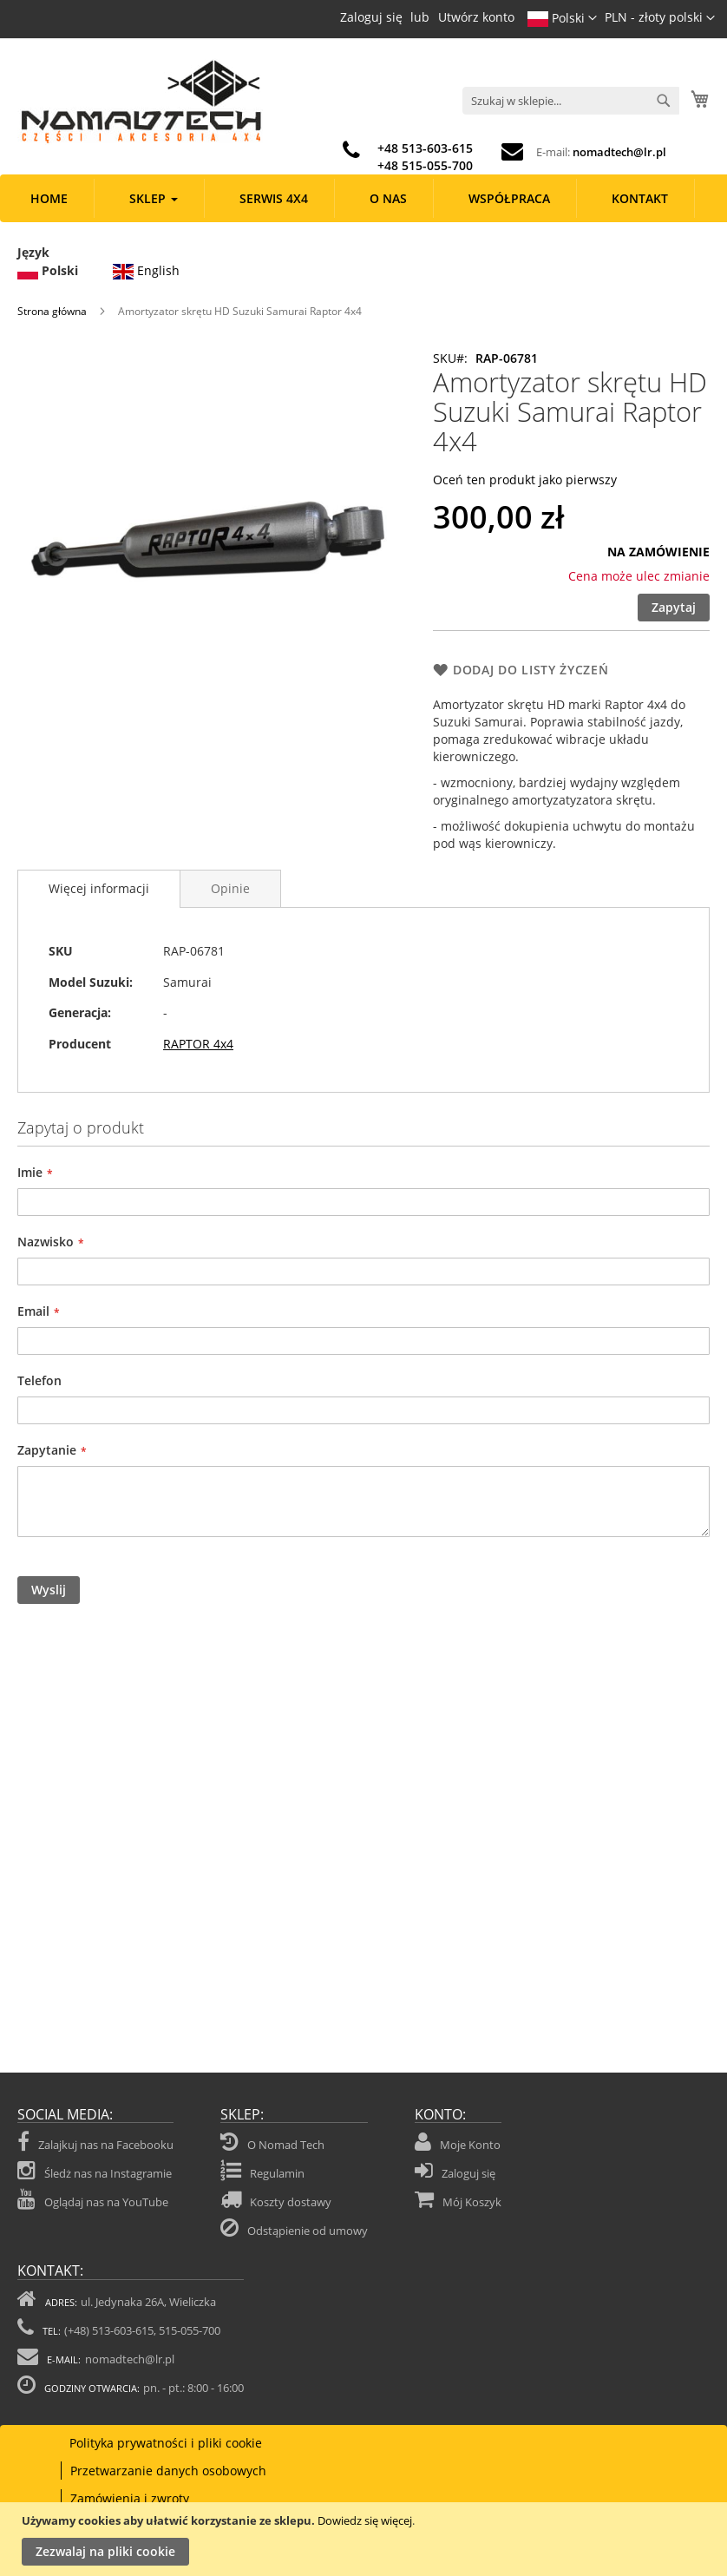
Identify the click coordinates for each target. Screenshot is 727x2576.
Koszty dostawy (290, 2202)
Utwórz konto (476, 17)
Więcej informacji (99, 888)
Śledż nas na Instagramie (94, 2170)
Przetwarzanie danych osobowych (168, 2470)
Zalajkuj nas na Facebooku (95, 2142)
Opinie (230, 888)
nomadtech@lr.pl (619, 152)
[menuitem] (49, 198)
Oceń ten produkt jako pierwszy (525, 479)
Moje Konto (470, 2144)
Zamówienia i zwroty (129, 2498)
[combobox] (570, 101)
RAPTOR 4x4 (198, 1043)
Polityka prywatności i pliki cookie (165, 2443)
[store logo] (140, 101)
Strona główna (52, 311)
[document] (366, 2539)
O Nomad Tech (285, 2144)
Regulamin (277, 2173)
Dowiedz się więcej (365, 2520)
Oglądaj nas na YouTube (92, 2199)
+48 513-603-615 (425, 148)
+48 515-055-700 (425, 165)
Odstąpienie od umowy (307, 2230)
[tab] (98, 889)
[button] (660, 18)
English (146, 269)
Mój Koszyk (471, 2202)
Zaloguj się (371, 17)
